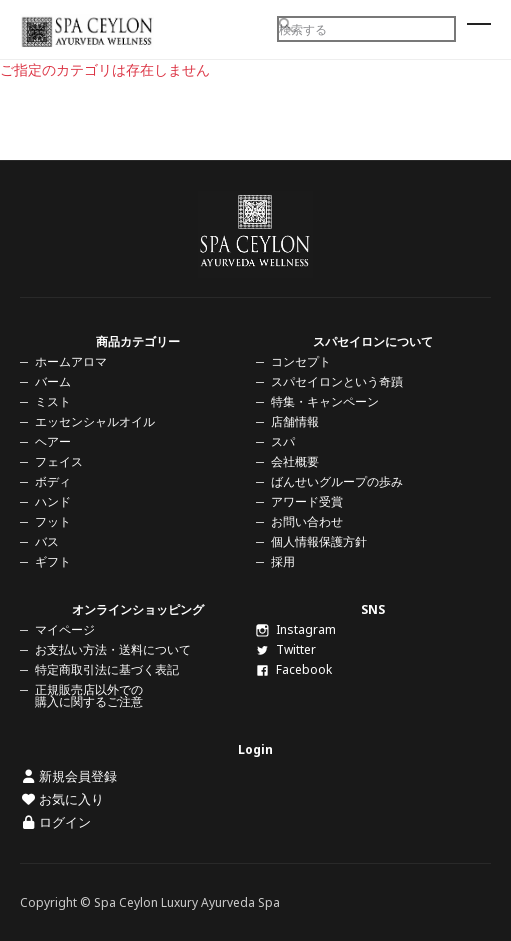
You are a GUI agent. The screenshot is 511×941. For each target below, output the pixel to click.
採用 (283, 561)
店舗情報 (295, 421)
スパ (283, 441)
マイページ (65, 629)
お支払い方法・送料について (113, 649)
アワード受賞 (307, 501)
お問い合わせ (307, 521)
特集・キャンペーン (325, 401)
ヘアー (53, 441)
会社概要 (295, 461)
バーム (53, 381)
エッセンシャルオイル (95, 421)
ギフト (53, 561)
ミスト (53, 401)
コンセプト (301, 361)
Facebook (294, 669)
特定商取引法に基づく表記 (107, 669)
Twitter (286, 649)
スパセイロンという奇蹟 (337, 381)
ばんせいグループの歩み (337, 481)
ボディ (53, 481)
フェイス (59, 461)
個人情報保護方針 (319, 541)
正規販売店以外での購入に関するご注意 (89, 695)
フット (53, 521)
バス (47, 541)
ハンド (53, 501)
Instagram (296, 629)
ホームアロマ (71, 361)
